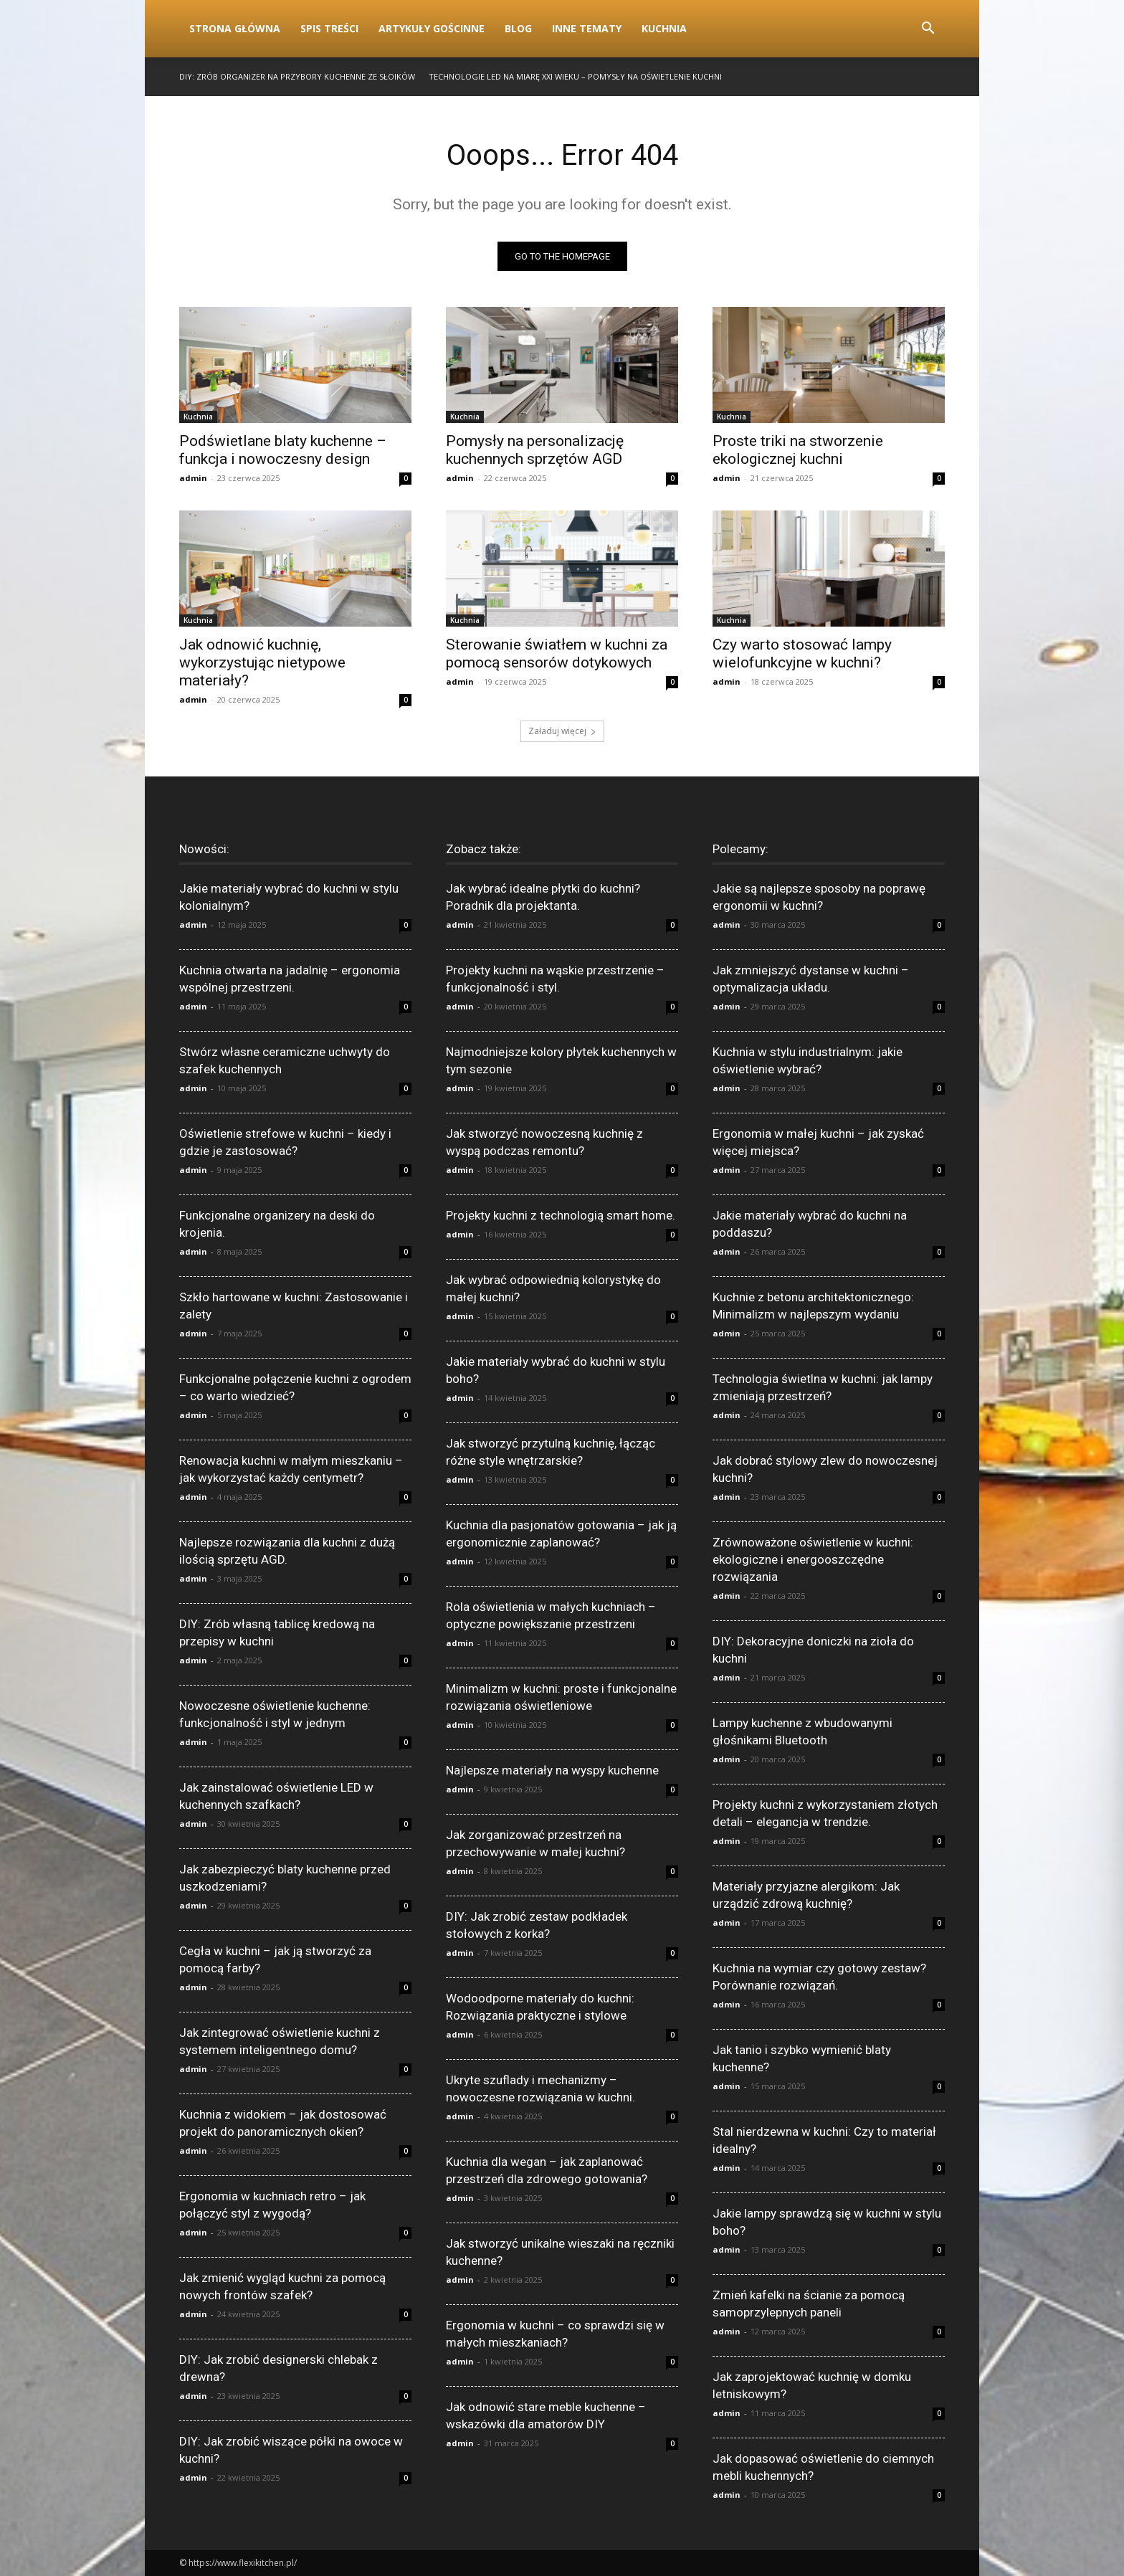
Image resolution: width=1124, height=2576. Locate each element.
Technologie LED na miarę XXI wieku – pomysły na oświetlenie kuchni (575, 76)
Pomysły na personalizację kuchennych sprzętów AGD (535, 449)
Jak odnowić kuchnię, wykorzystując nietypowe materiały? (262, 662)
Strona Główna (234, 28)
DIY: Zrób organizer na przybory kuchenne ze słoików (297, 76)
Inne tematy (586, 28)
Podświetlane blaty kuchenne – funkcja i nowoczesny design (282, 449)
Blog (518, 28)
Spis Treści (329, 28)
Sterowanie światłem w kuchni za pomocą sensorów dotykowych (556, 653)
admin (193, 477)
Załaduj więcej (562, 731)
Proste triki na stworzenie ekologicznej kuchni (798, 449)
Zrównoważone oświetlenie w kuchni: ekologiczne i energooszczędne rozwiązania (813, 1559)
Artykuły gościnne (431, 28)
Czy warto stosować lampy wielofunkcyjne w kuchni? (802, 653)
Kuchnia (664, 28)
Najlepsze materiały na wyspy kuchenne (552, 1770)
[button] (927, 30)
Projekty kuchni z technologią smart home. (560, 1215)
